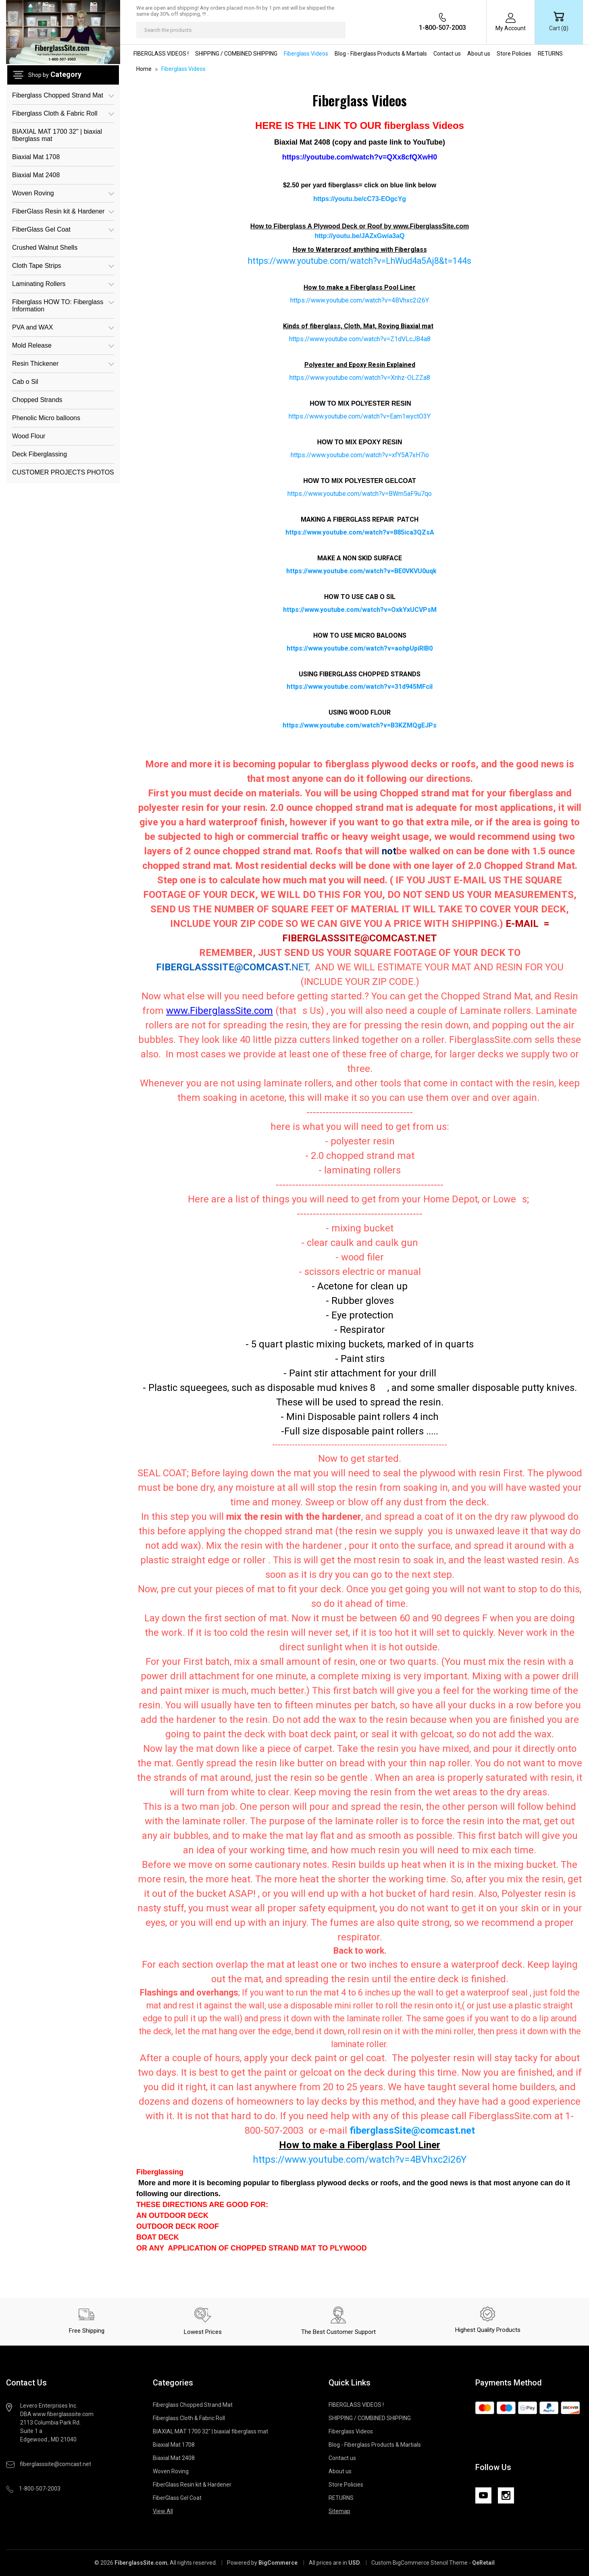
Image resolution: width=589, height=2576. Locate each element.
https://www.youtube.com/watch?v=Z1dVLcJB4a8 (360, 339)
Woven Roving (63, 193)
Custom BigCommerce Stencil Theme (419, 2562)
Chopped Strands (37, 399)
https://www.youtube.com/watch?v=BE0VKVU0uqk (361, 571)
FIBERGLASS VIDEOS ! (161, 53)
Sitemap (339, 2511)
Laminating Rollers (63, 284)
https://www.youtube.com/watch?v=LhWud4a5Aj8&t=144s (359, 261)
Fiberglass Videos (306, 53)
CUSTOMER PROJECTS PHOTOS (63, 472)
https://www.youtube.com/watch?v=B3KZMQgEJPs (360, 725)
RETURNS (550, 53)
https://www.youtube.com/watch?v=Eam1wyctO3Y (360, 416)
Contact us (447, 53)
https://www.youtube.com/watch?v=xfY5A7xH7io (360, 455)
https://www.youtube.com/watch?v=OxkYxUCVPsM (360, 609)
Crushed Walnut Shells (44, 247)
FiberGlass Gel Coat (63, 229)
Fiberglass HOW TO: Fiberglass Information (63, 305)
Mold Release (63, 345)
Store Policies (514, 53)
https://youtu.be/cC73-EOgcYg (359, 198)
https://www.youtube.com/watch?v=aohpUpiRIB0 (360, 648)
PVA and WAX (63, 327)
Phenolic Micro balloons (46, 417)
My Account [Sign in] (510, 28)
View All (163, 2511)
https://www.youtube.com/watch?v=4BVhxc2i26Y (359, 300)
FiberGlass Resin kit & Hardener (63, 211)
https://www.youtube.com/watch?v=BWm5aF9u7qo (359, 493)
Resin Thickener (63, 364)
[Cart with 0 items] (558, 22)
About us (478, 53)
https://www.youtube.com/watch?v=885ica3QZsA (359, 532)
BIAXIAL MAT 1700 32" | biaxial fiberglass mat (57, 135)
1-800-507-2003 (442, 27)
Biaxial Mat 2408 (36, 175)
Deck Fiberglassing (39, 454)
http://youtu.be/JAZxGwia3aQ (359, 235)
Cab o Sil (25, 381)
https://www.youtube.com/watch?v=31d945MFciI (360, 686)
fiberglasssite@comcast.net (55, 2464)
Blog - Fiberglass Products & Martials (381, 53)
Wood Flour (28, 436)
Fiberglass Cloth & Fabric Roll (63, 113)
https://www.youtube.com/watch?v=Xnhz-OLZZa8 (359, 377)
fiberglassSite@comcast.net (412, 2130)
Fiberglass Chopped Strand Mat (63, 95)
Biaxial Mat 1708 (36, 156)
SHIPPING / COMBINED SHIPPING (236, 53)
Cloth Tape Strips (63, 266)
